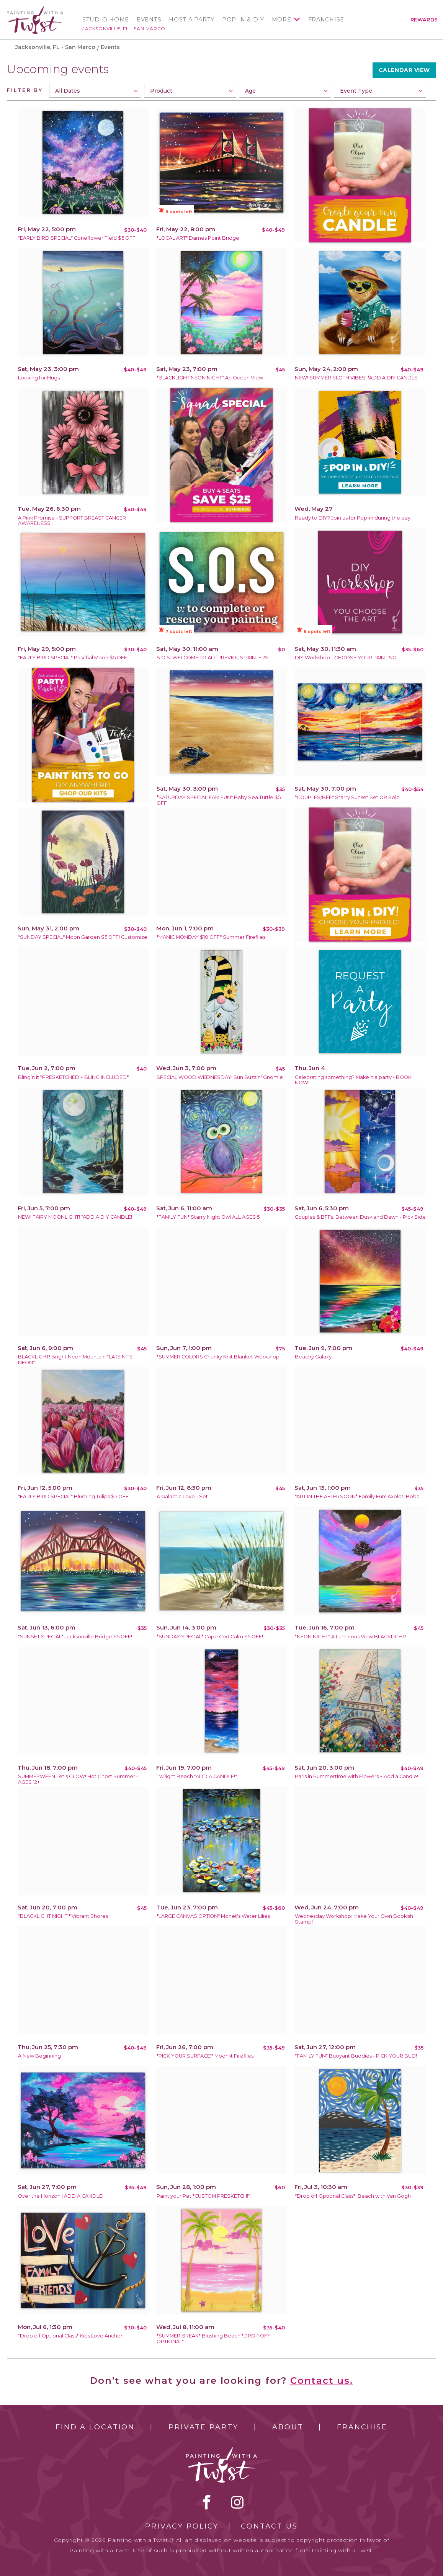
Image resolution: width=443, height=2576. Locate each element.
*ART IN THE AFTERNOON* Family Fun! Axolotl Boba (357, 1496)
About (287, 2427)
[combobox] (95, 91)
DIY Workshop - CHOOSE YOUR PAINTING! (346, 657)
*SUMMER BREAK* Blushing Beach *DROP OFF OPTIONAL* (213, 2338)
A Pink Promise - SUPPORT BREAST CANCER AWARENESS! (72, 520)
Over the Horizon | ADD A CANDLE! (60, 2196)
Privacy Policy (182, 2526)
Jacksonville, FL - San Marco (123, 28)
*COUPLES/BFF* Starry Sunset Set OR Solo (347, 797)
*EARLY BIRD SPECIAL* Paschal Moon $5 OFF (72, 657)
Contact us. (321, 2380)
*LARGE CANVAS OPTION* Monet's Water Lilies (213, 1916)
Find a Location (95, 2427)
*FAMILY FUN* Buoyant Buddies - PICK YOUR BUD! (356, 2056)
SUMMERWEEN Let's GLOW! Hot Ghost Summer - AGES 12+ (78, 1779)
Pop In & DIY (243, 19)
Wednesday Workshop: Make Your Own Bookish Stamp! (354, 1919)
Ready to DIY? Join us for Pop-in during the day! (353, 518)
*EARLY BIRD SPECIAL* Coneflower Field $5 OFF (77, 238)
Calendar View (404, 70)
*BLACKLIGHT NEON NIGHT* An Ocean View (210, 378)
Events (149, 19)
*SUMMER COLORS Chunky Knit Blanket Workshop (218, 1357)
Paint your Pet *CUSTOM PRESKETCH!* (203, 2196)
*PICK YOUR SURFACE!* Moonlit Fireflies (205, 2056)
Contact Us (269, 2526)
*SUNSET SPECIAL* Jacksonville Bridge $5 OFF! (75, 1636)
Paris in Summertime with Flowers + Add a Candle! (356, 1776)
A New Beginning (39, 2056)
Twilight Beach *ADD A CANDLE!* (197, 1776)
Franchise (326, 19)
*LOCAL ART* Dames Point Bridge (198, 238)
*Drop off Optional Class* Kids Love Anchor (70, 2336)
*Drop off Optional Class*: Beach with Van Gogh (353, 2196)
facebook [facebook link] (206, 2502)
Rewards (424, 20)
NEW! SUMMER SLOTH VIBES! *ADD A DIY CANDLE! (356, 378)
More (281, 19)
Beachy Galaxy (313, 1357)
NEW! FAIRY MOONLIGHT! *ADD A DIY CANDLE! (75, 1217)
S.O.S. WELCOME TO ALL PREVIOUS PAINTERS (212, 657)
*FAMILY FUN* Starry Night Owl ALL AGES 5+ (209, 1217)
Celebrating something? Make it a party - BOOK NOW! (353, 1080)
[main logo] (35, 9)
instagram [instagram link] (237, 2502)
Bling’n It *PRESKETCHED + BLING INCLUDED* (73, 1077)
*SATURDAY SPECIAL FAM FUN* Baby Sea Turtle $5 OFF (219, 800)
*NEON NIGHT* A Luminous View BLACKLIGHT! (350, 1636)
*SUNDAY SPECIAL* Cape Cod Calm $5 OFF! (210, 1636)
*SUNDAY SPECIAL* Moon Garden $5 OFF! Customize (82, 937)
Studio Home (105, 19)
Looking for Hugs (39, 378)
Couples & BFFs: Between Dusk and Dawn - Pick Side (360, 1217)
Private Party (203, 2427)
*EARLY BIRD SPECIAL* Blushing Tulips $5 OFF (73, 1496)
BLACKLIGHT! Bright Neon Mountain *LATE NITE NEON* (75, 1359)
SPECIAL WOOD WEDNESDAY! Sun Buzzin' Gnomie (220, 1077)
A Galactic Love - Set (182, 1496)
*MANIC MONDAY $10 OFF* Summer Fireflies (211, 937)
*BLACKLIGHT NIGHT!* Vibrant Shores (63, 1916)
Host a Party (191, 19)
